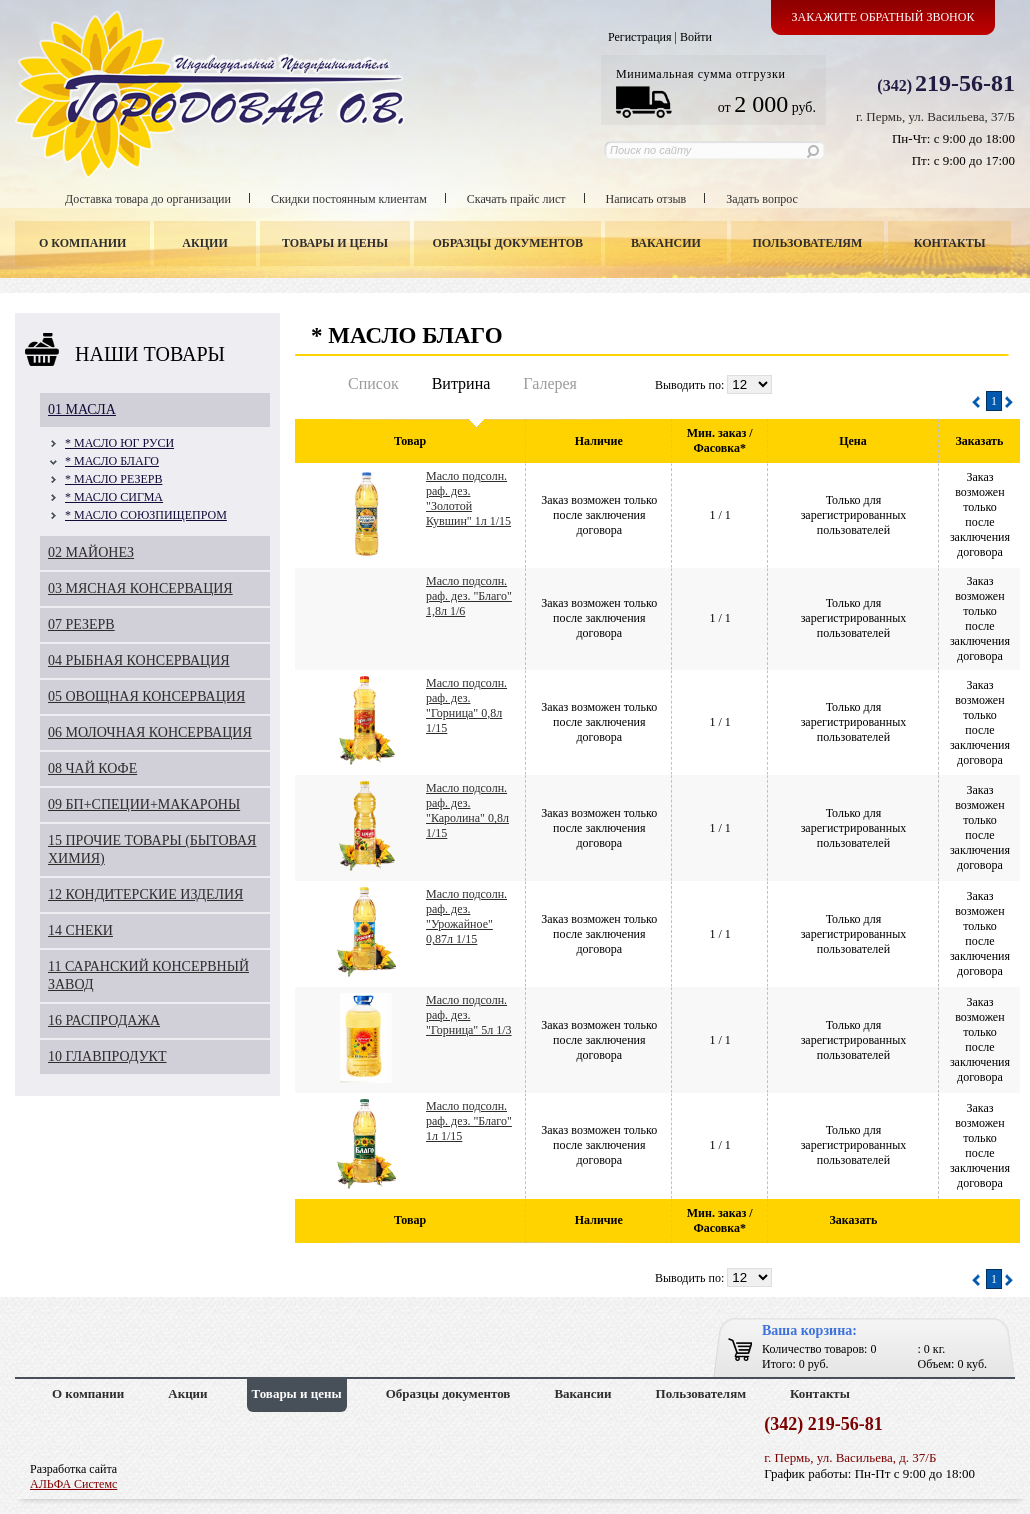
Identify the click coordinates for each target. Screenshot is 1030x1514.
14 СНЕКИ (80, 930)
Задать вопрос (762, 199)
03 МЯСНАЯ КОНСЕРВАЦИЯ (140, 588)
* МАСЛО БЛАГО (112, 461)
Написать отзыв (646, 199)
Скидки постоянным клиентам (349, 199)
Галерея (550, 383)
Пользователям (808, 243)
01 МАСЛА (82, 409)
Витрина (461, 383)
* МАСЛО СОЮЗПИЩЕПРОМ (146, 515)
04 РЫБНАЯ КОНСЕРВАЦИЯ (139, 660)
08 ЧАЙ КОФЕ (92, 768)
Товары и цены (335, 243)
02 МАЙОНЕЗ (91, 552)
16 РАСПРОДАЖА (104, 1020)
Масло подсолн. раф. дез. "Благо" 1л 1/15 (469, 1121)
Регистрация (640, 37)
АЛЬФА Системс (73, 1484)
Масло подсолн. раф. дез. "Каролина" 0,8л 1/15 (467, 810)
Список (373, 383)
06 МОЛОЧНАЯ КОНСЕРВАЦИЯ (150, 732)
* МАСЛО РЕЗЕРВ (113, 479)
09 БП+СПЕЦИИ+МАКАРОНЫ (144, 804)
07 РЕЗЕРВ (81, 624)
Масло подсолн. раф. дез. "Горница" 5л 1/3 (469, 1015)
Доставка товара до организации (148, 199)
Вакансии (666, 243)
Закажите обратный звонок (883, 17)
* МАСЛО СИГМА (114, 497)
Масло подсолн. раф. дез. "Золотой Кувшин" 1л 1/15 (468, 498)
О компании (82, 243)
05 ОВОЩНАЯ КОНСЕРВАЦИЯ (146, 696)
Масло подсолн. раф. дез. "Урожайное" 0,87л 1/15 (466, 916)
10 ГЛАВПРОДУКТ (107, 1056)
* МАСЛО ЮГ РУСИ (119, 443)
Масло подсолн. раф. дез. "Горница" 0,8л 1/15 (466, 705)
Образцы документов (508, 243)
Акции (204, 243)
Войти (696, 37)
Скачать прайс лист (516, 199)
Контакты (950, 243)
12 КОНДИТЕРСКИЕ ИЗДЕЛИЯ (145, 894)
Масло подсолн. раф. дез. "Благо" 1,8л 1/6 (469, 596)
